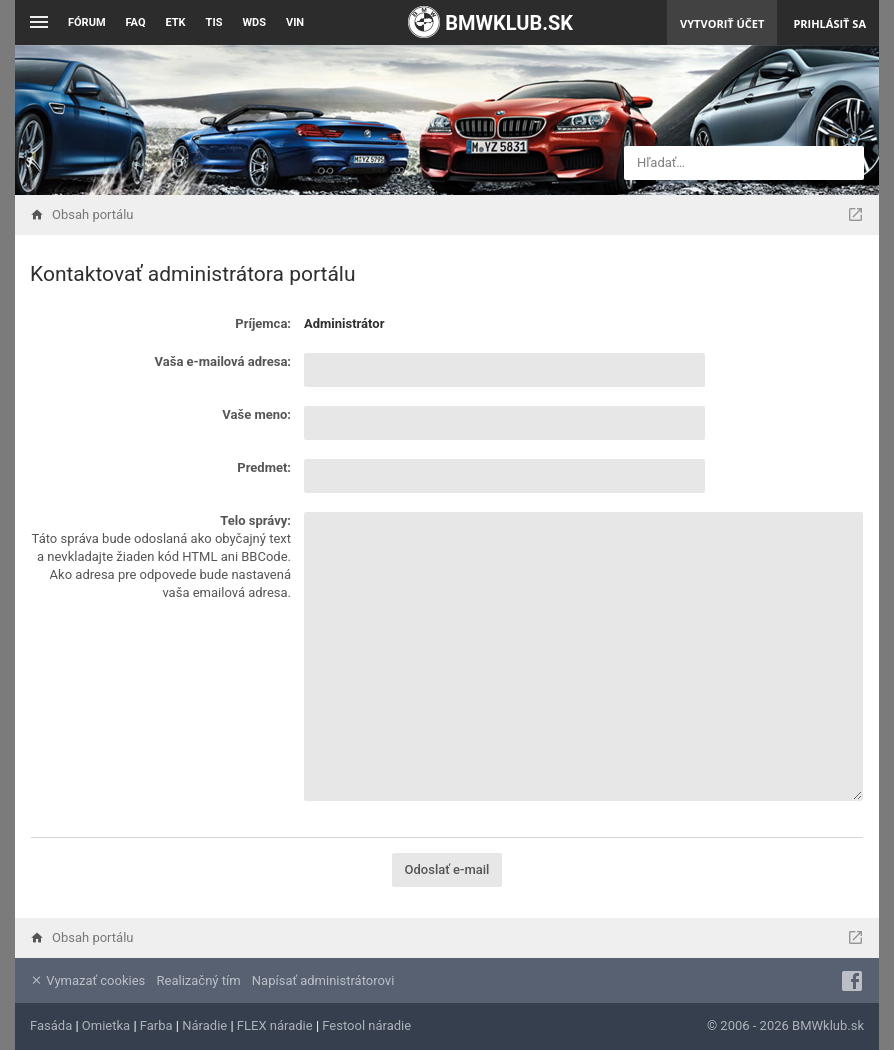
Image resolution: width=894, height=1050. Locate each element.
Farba (156, 1025)
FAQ (136, 22)
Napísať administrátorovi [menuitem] (323, 980)
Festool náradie (366, 1025)
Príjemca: (263, 323)
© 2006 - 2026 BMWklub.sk (785, 1025)
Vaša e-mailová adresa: (223, 361)
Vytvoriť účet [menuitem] (722, 23)
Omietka (106, 1025)
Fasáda (51, 1025)
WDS (254, 22)
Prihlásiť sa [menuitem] (829, 23)
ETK (176, 22)
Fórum (87, 22)
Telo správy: (255, 520)
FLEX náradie (275, 1025)
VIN (295, 22)
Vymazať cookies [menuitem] (87, 980)
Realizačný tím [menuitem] (199, 980)
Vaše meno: (256, 414)
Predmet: (264, 467)
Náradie (204, 1025)
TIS (214, 22)
